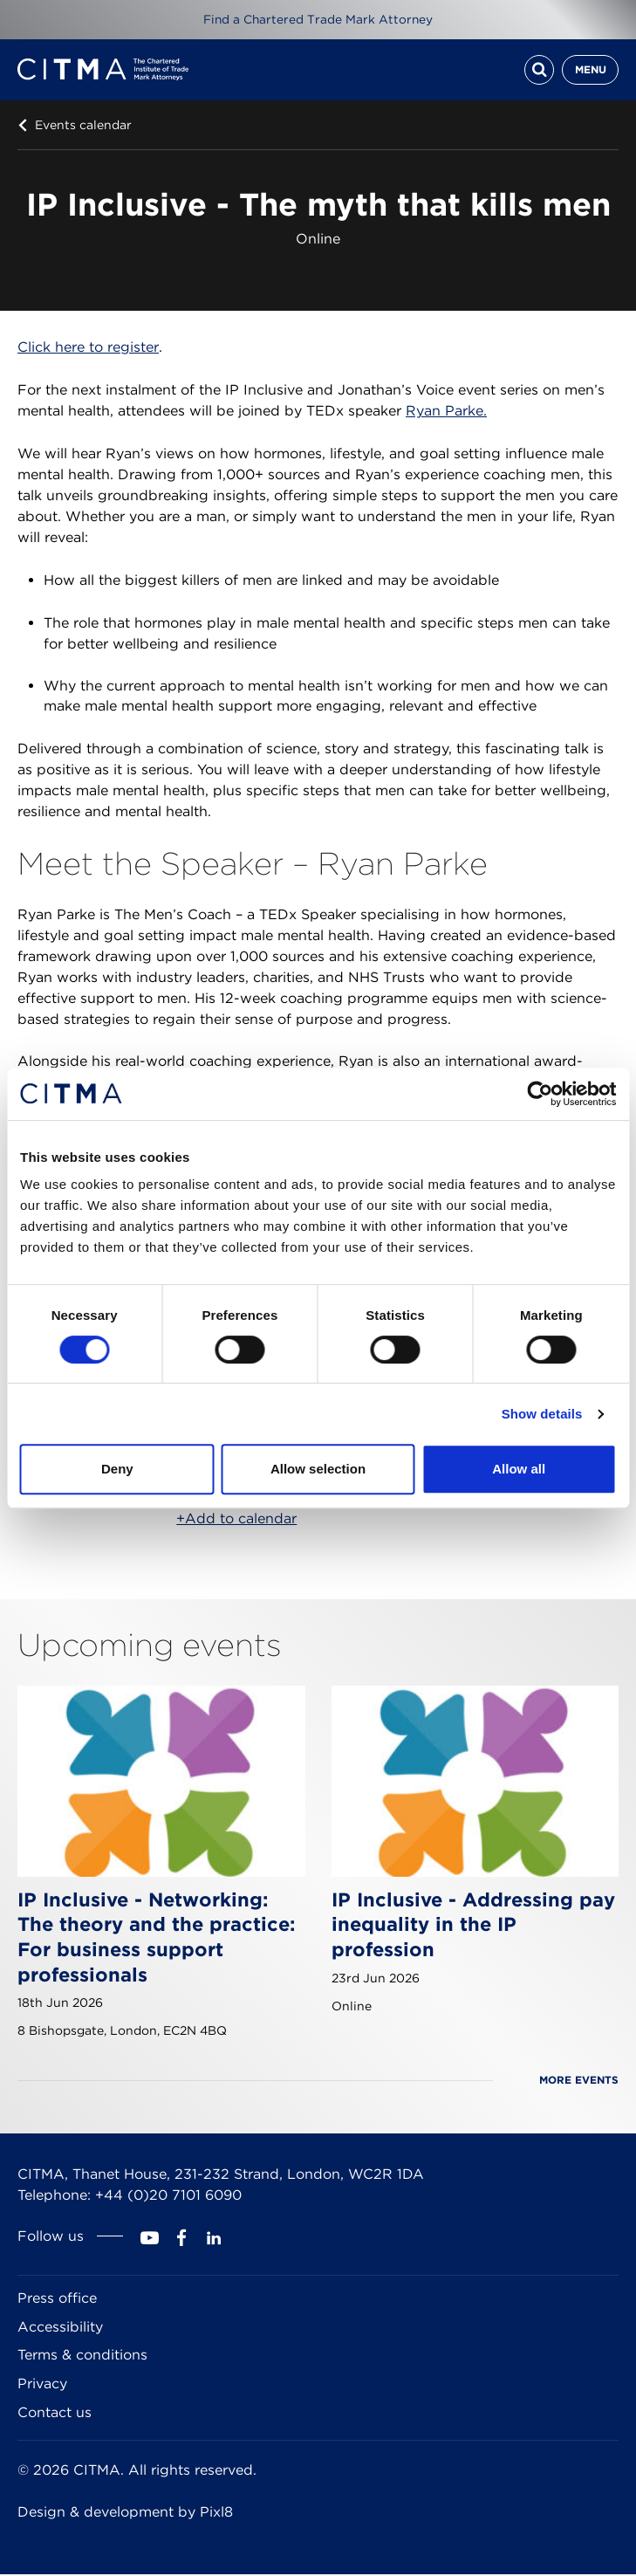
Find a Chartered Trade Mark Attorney (318, 19)
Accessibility (60, 2328)
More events (579, 2081)
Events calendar (83, 127)
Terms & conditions (82, 2356)
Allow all (518, 1468)
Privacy (42, 2385)
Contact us (54, 2414)
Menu (590, 70)
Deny (117, 1468)
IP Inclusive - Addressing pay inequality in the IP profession (473, 1926)
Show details (542, 1413)
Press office (57, 2299)
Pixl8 (216, 2513)
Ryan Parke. (446, 412)
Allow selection (318, 1468)
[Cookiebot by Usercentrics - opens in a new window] (539, 1094)
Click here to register (88, 348)
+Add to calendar (236, 1520)
